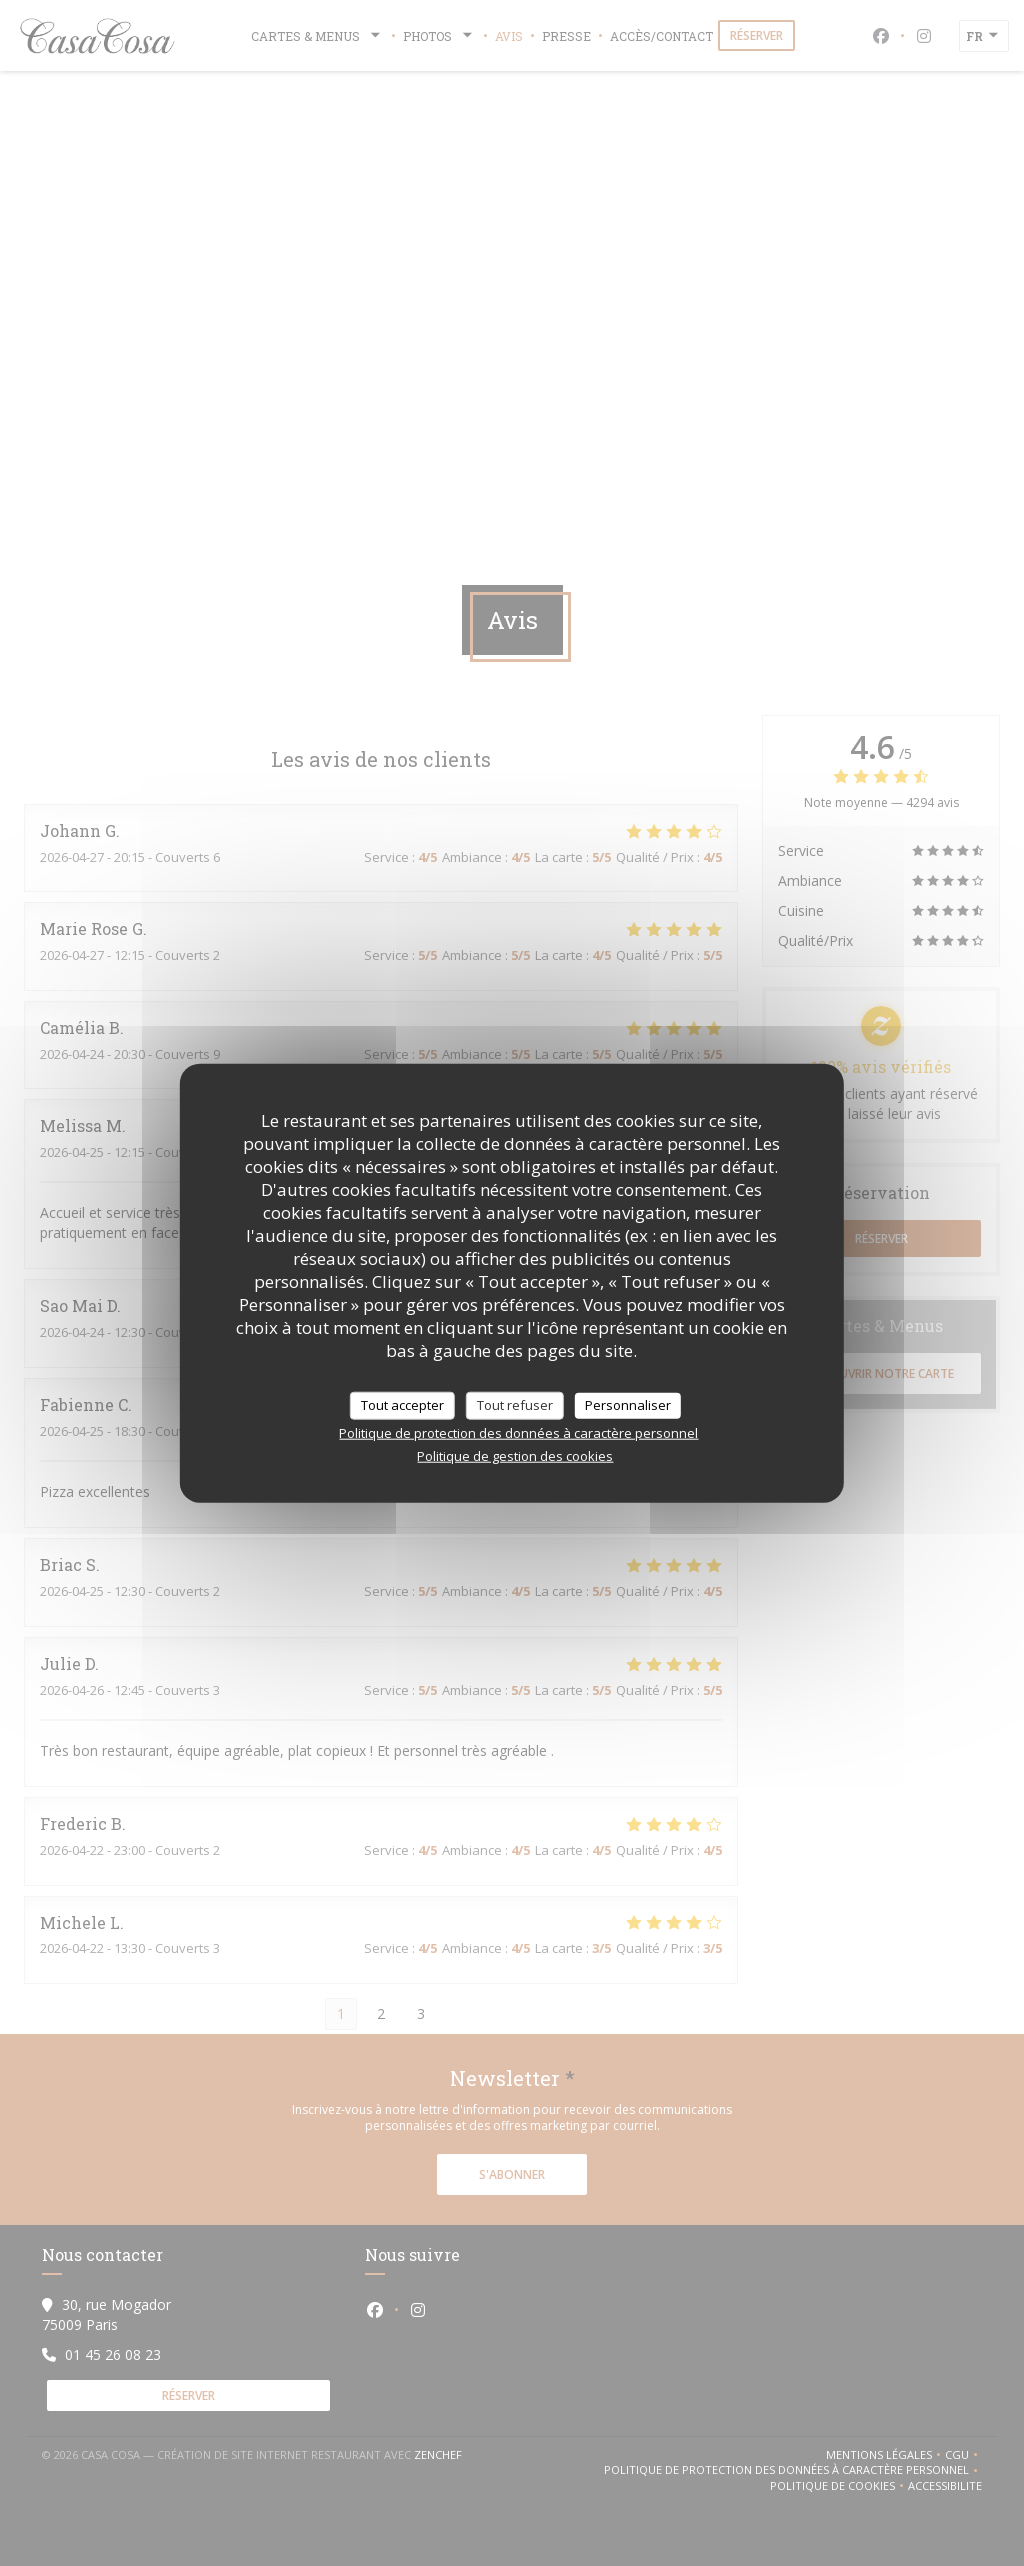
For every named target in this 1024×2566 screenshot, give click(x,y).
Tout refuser (515, 1405)
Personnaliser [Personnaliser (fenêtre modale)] (628, 1405)
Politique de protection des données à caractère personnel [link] (518, 1432)
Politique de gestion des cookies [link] (515, 1455)
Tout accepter (402, 1405)
